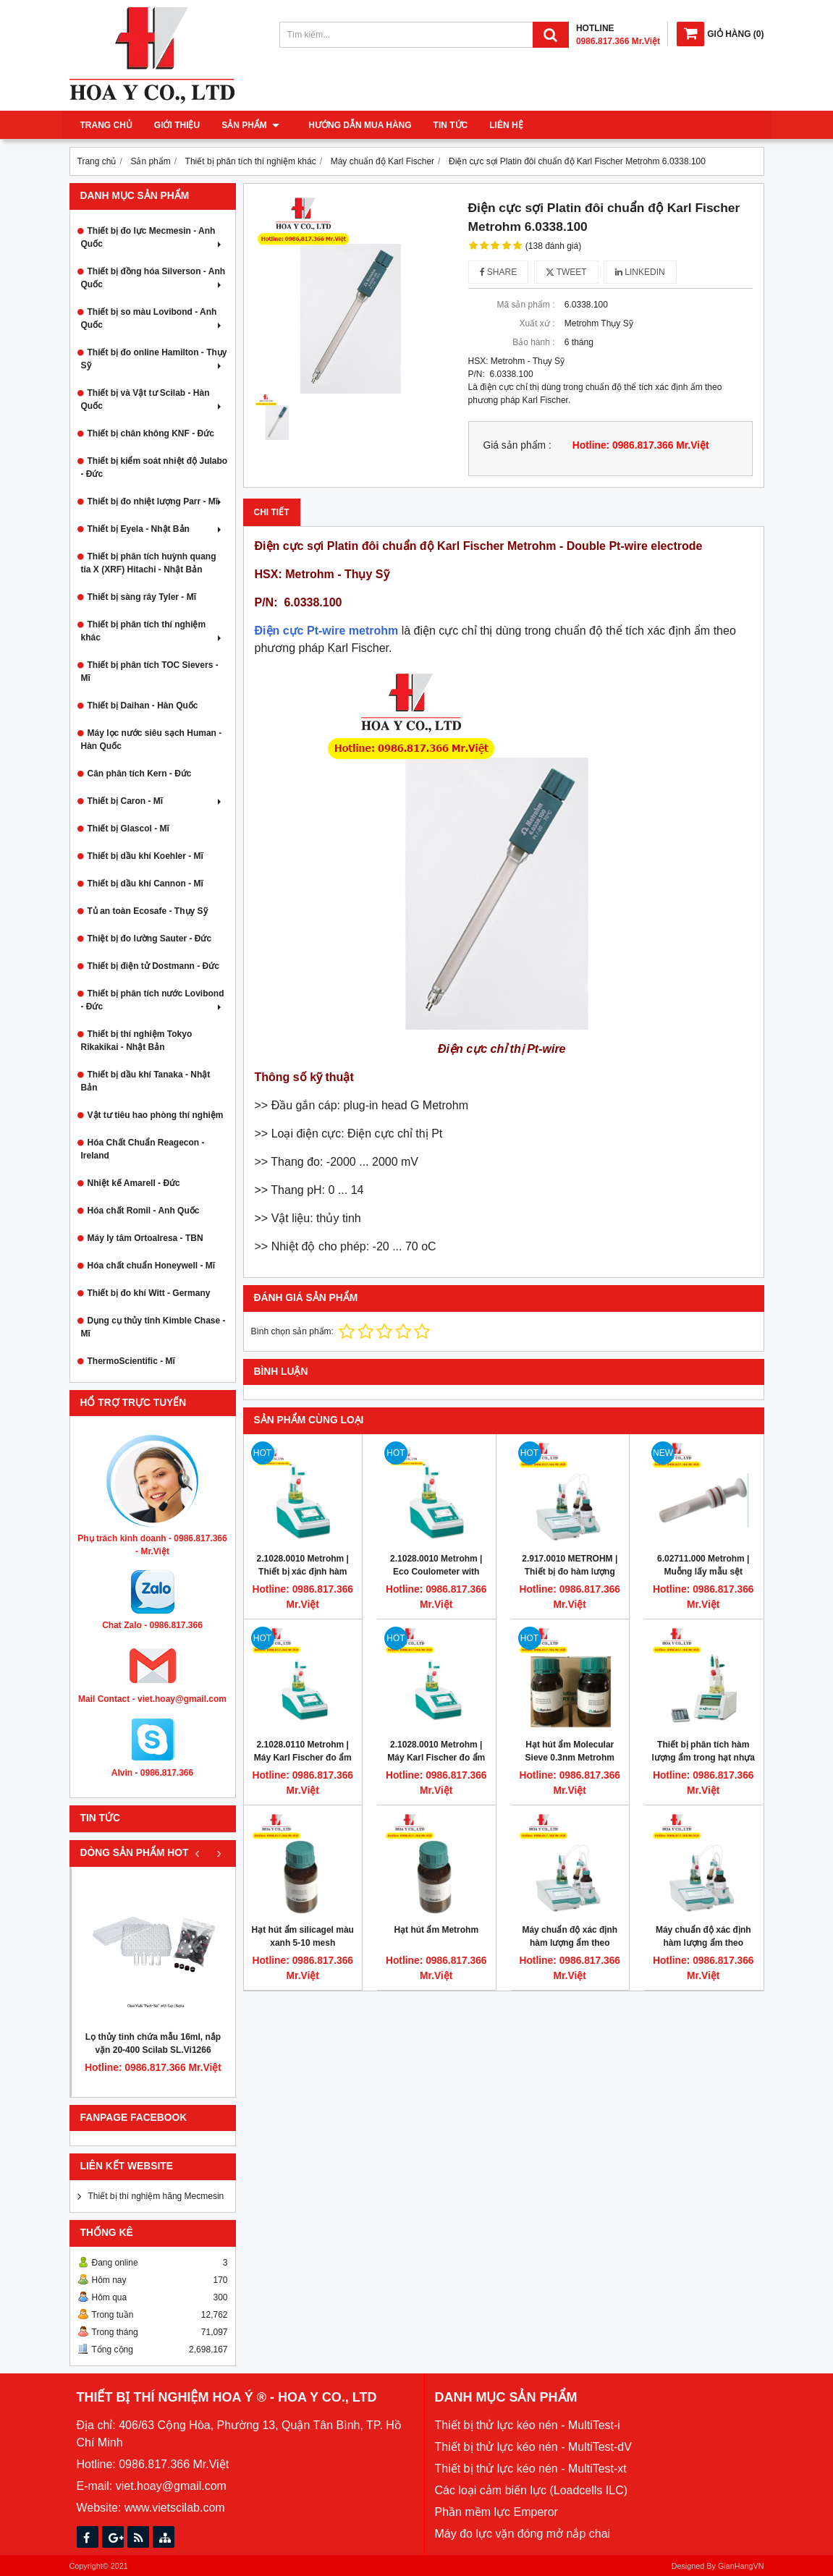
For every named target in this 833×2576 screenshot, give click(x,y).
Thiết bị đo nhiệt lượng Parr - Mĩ (156, 501)
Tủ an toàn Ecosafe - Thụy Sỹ (148, 911)
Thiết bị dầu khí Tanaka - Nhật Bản (146, 1081)
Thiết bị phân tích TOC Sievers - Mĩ (150, 671)
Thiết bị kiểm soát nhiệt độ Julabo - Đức (154, 467)
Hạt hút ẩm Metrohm (436, 1930)
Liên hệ (498, 125)
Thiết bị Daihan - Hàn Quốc (143, 705)
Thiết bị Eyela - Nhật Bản (156, 529)
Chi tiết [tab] (271, 512)
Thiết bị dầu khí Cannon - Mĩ (145, 883)
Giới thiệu (177, 125)
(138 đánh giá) (553, 246)
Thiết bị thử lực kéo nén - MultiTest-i (527, 2425)
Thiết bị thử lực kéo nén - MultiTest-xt (531, 2468)
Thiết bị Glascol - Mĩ (128, 828)
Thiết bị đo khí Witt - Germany (149, 1293)
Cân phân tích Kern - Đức (140, 773)
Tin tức (443, 125)
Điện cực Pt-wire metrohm (327, 630)
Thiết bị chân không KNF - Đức (151, 433)
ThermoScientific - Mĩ (131, 1361)
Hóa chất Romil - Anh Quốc (144, 1211)
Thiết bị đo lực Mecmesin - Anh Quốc (152, 237)
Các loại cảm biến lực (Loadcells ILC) (531, 2490)
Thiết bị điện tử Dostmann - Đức (153, 966)
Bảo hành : (533, 342)
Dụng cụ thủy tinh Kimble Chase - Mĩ (153, 1327)
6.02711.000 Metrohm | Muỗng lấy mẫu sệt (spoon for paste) (703, 1572)
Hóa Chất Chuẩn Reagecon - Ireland (143, 1149)
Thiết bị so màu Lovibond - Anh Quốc (152, 318)
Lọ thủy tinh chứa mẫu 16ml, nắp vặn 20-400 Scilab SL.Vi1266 (153, 2043)
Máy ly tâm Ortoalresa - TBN (145, 1238)
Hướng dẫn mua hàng (352, 125)
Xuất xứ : (536, 323)
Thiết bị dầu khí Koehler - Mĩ (145, 856)
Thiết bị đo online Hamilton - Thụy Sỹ (154, 358)
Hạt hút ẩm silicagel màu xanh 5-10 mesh (303, 1936)
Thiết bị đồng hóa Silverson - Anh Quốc (153, 277)
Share (498, 272)
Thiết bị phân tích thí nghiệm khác (152, 631)
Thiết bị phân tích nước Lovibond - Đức (152, 1000)
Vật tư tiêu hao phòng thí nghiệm (156, 1115)
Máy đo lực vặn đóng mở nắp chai (523, 2534)
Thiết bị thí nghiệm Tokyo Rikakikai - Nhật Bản (137, 1040)
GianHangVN (741, 2566)
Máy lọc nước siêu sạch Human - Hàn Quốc (151, 739)
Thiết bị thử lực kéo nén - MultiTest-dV (533, 2447)
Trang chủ (106, 125)
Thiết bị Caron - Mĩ (156, 801)
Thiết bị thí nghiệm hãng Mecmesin (156, 2196)
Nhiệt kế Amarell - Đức (134, 1183)
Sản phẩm (250, 125)
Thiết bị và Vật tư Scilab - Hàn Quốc (152, 399)
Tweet (566, 272)
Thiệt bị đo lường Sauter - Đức (150, 938)
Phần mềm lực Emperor (496, 2512)
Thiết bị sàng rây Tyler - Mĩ (142, 597)
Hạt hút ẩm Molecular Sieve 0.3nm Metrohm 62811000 (569, 1758)
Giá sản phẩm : (517, 445)
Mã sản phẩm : (525, 305)
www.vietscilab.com (174, 2507)
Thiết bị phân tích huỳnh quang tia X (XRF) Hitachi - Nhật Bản (148, 563)
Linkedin (640, 272)
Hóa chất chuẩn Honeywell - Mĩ (152, 1266)
